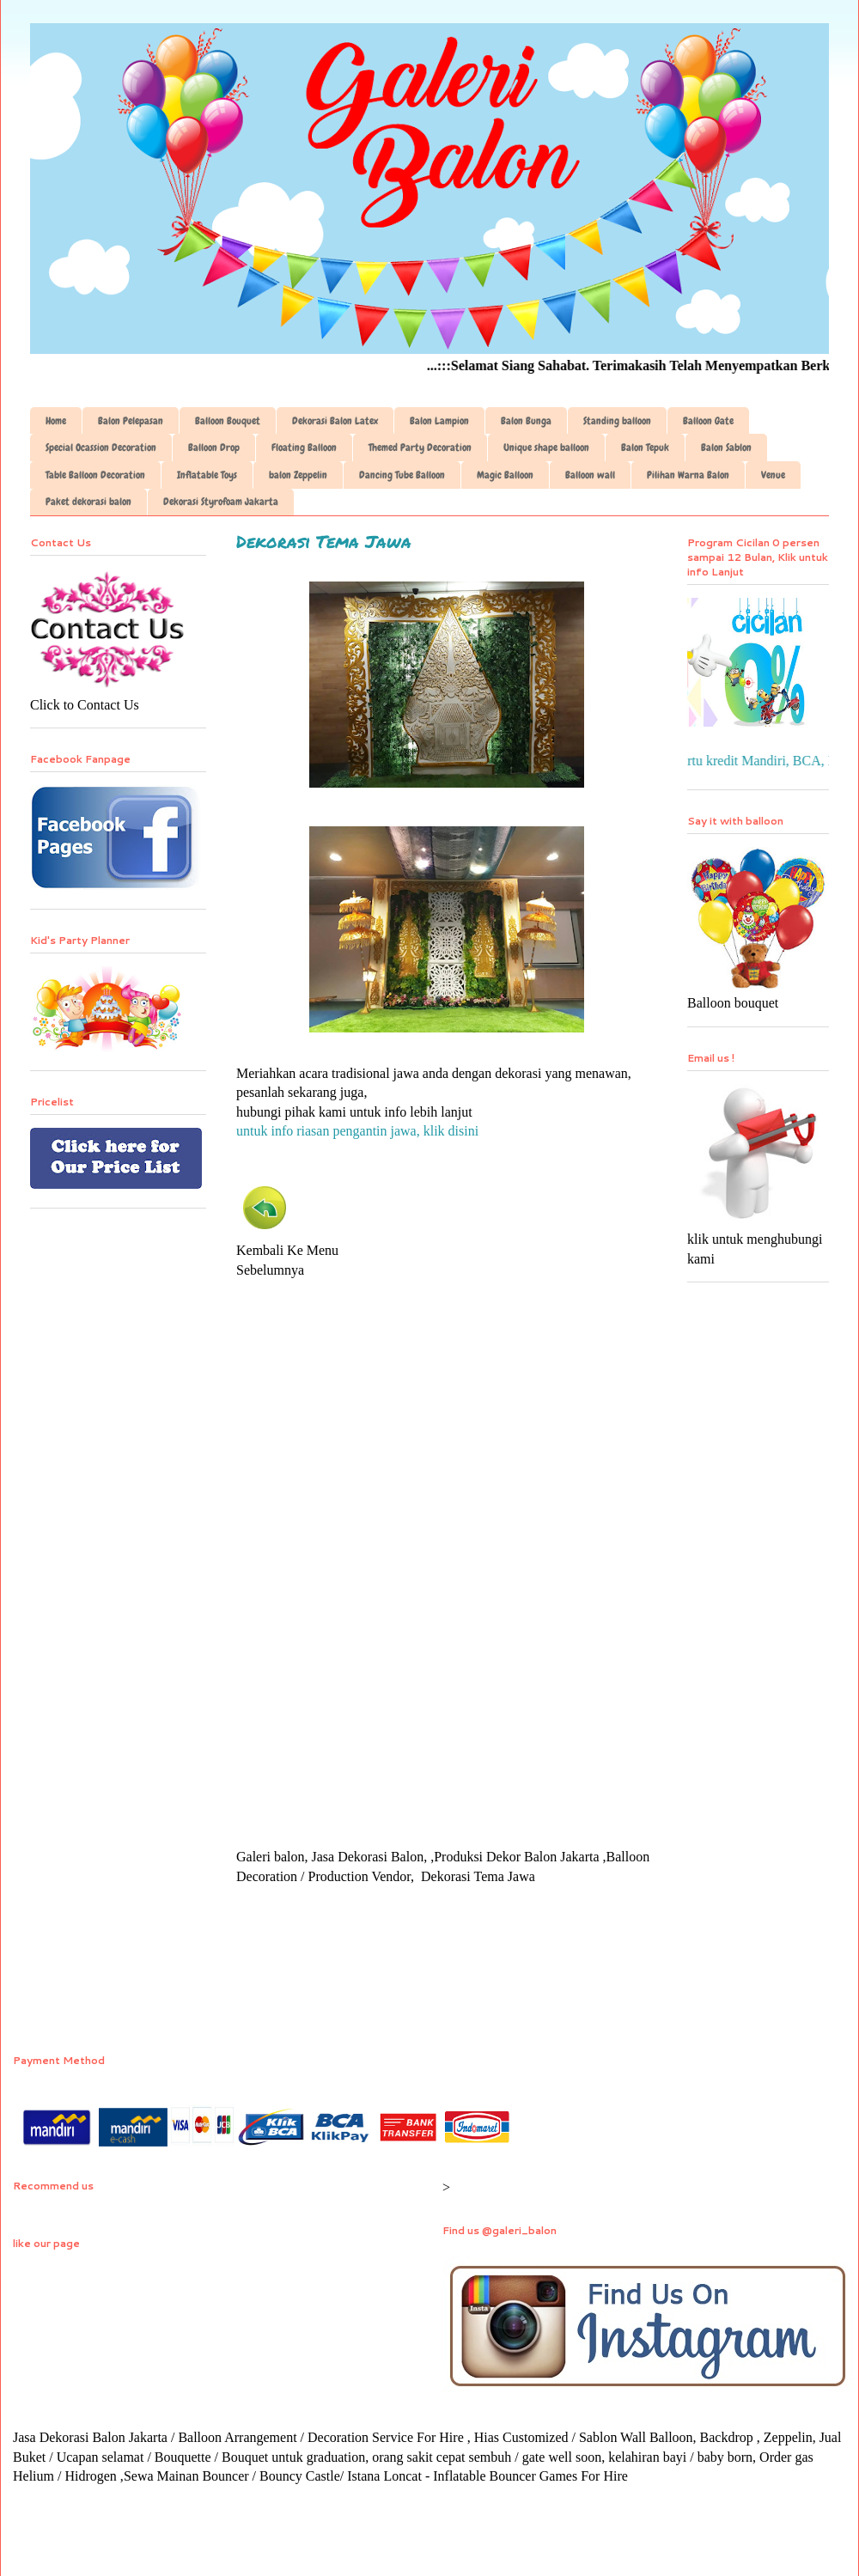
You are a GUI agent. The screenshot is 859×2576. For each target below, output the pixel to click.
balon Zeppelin (298, 475)
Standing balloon (617, 421)
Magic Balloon (505, 475)
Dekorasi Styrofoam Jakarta (220, 502)
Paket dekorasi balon (88, 502)
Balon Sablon (726, 447)
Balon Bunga (526, 421)
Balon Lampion (439, 421)
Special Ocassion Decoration (101, 447)
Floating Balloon (304, 447)
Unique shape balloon (546, 447)
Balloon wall (590, 475)
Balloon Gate (708, 421)
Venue (773, 475)
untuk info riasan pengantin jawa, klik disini (357, 1131)
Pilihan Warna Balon (688, 475)
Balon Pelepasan (130, 421)
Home (56, 421)
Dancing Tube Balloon (402, 475)
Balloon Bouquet (227, 421)
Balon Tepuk (645, 447)
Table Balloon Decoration (95, 475)
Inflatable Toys (207, 475)
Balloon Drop (214, 447)
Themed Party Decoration (420, 447)
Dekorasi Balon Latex (335, 421)
